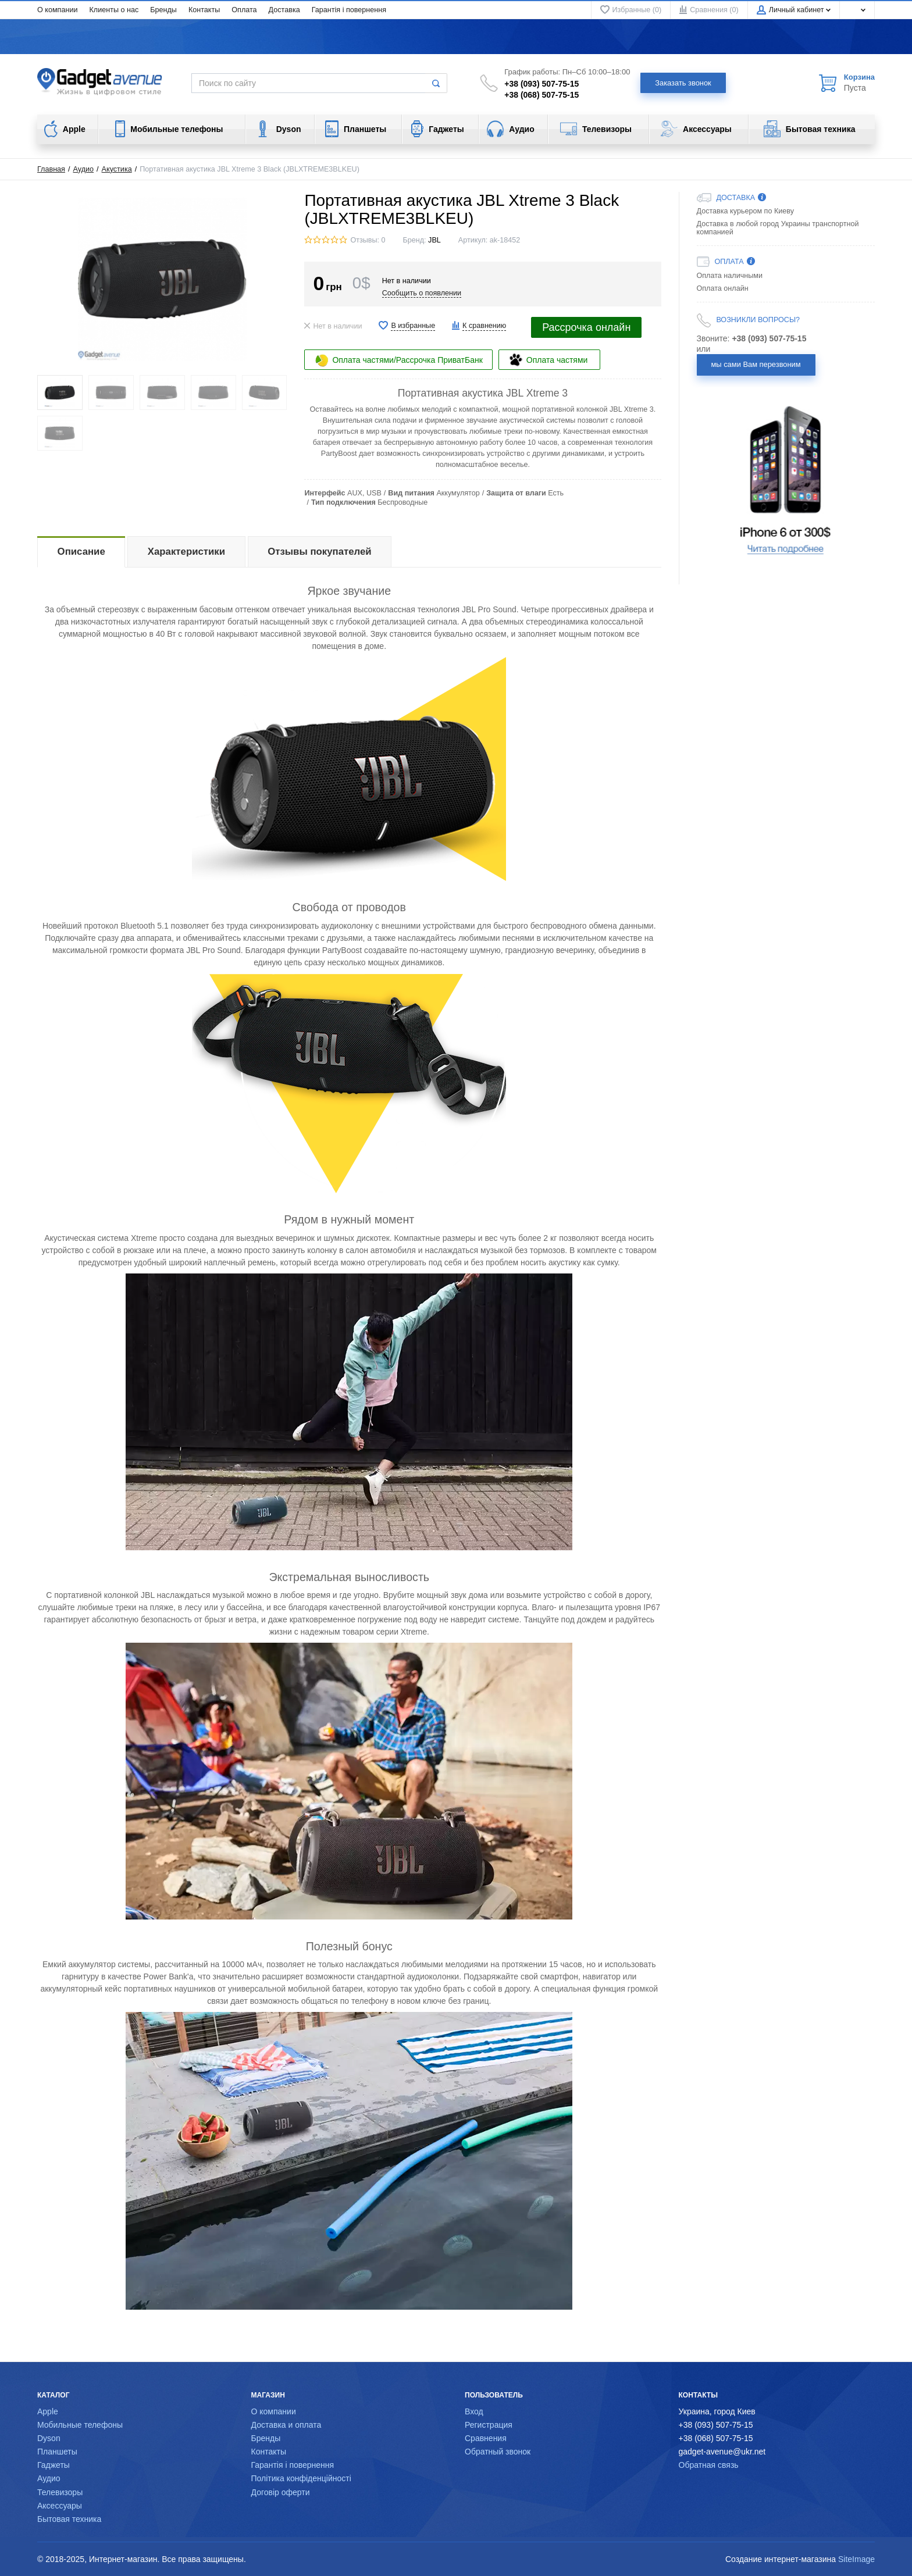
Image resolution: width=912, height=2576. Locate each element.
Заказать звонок (683, 83)
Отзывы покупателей (319, 551)
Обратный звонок (497, 2451)
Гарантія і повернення (349, 10)
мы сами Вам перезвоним (756, 364)
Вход (474, 2411)
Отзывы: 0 (367, 240)
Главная (51, 169)
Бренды (163, 10)
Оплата (243, 10)
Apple (47, 2411)
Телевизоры (60, 2492)
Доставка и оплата (286, 2424)
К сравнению (484, 326)
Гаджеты (53, 2465)
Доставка (284, 10)
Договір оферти (280, 2492)
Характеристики (186, 551)
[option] (786, 480)
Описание (81, 551)
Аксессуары (59, 2505)
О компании (57, 10)
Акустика (117, 169)
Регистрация (488, 2424)
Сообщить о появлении (421, 293)
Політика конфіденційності (301, 2478)
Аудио (83, 169)
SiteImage (856, 2559)
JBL (434, 240)
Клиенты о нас (113, 10)
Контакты (204, 10)
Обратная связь (709, 2465)
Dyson (48, 2438)
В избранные (413, 326)
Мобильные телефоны (80, 2424)
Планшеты (57, 2451)
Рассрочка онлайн (586, 327)
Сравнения (486, 2438)
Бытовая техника (69, 2519)
